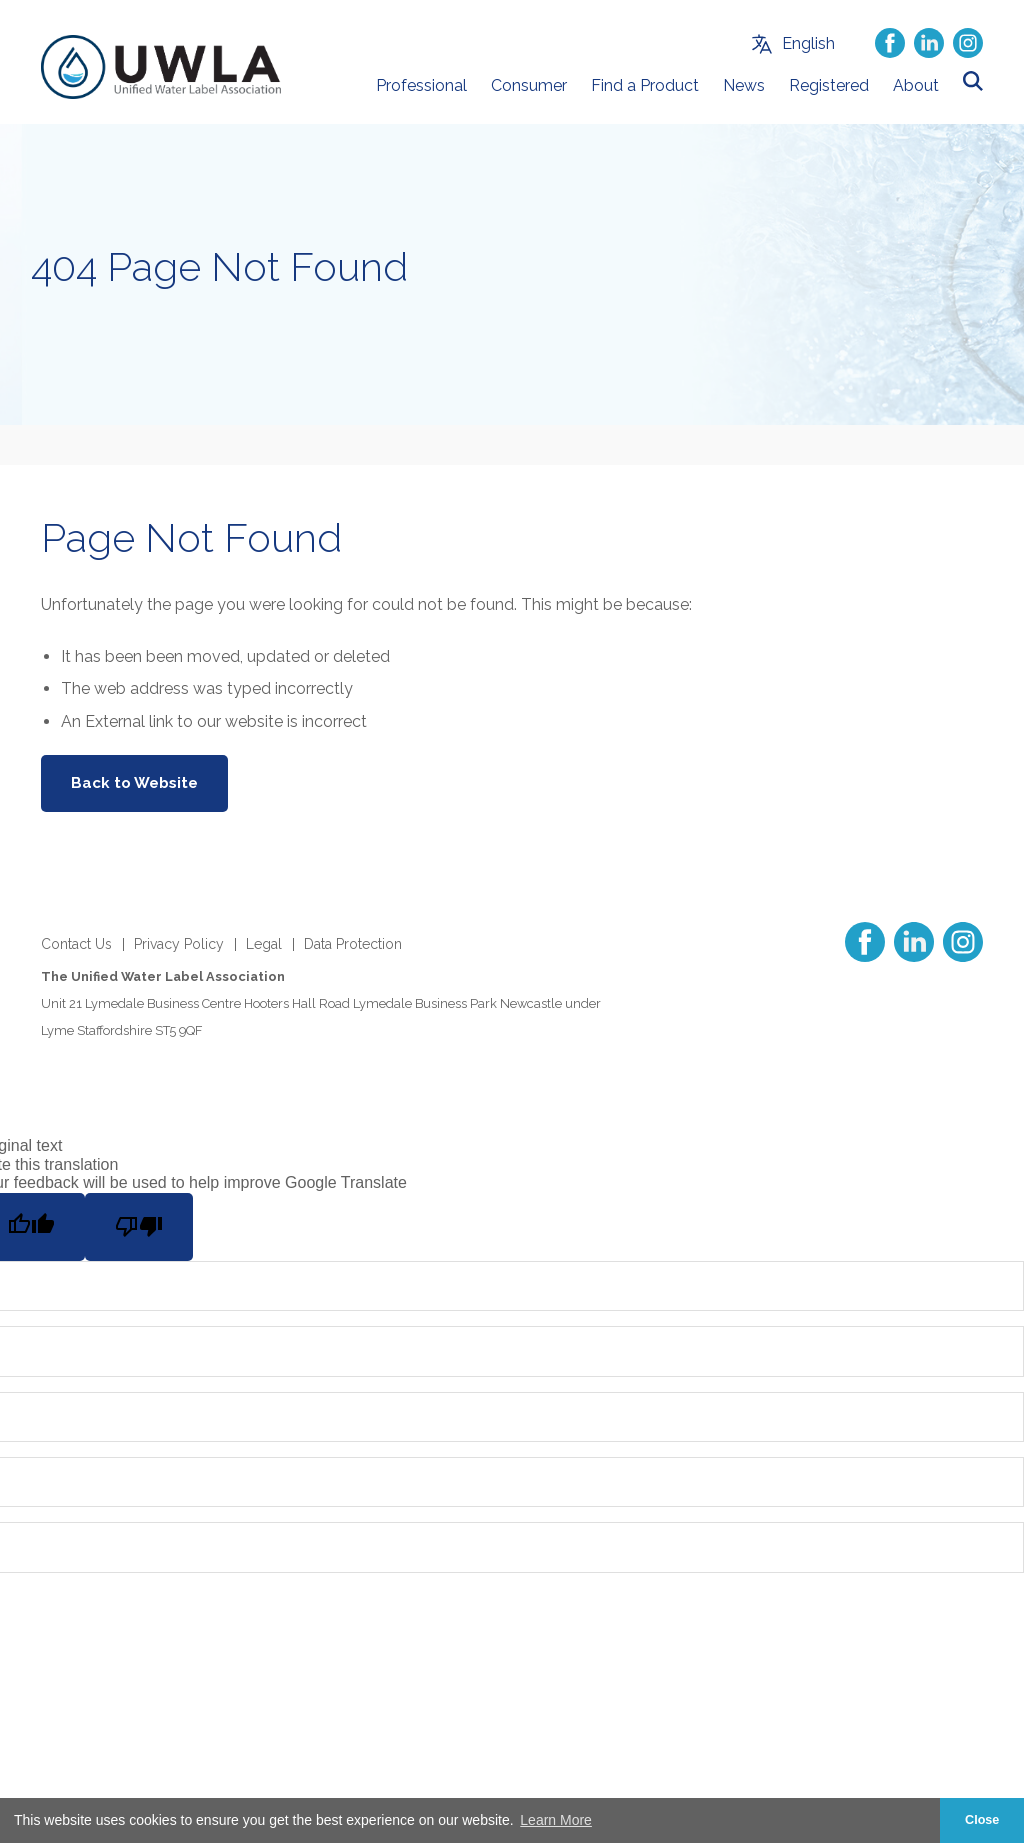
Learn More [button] (556, 1820)
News (744, 85)
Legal (264, 944)
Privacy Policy (179, 944)
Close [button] (982, 1820)
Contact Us (76, 944)
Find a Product (645, 85)
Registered (829, 85)
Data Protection (353, 944)
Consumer (529, 85)
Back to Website (134, 783)
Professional (421, 85)
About (916, 85)
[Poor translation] (139, 1227)
